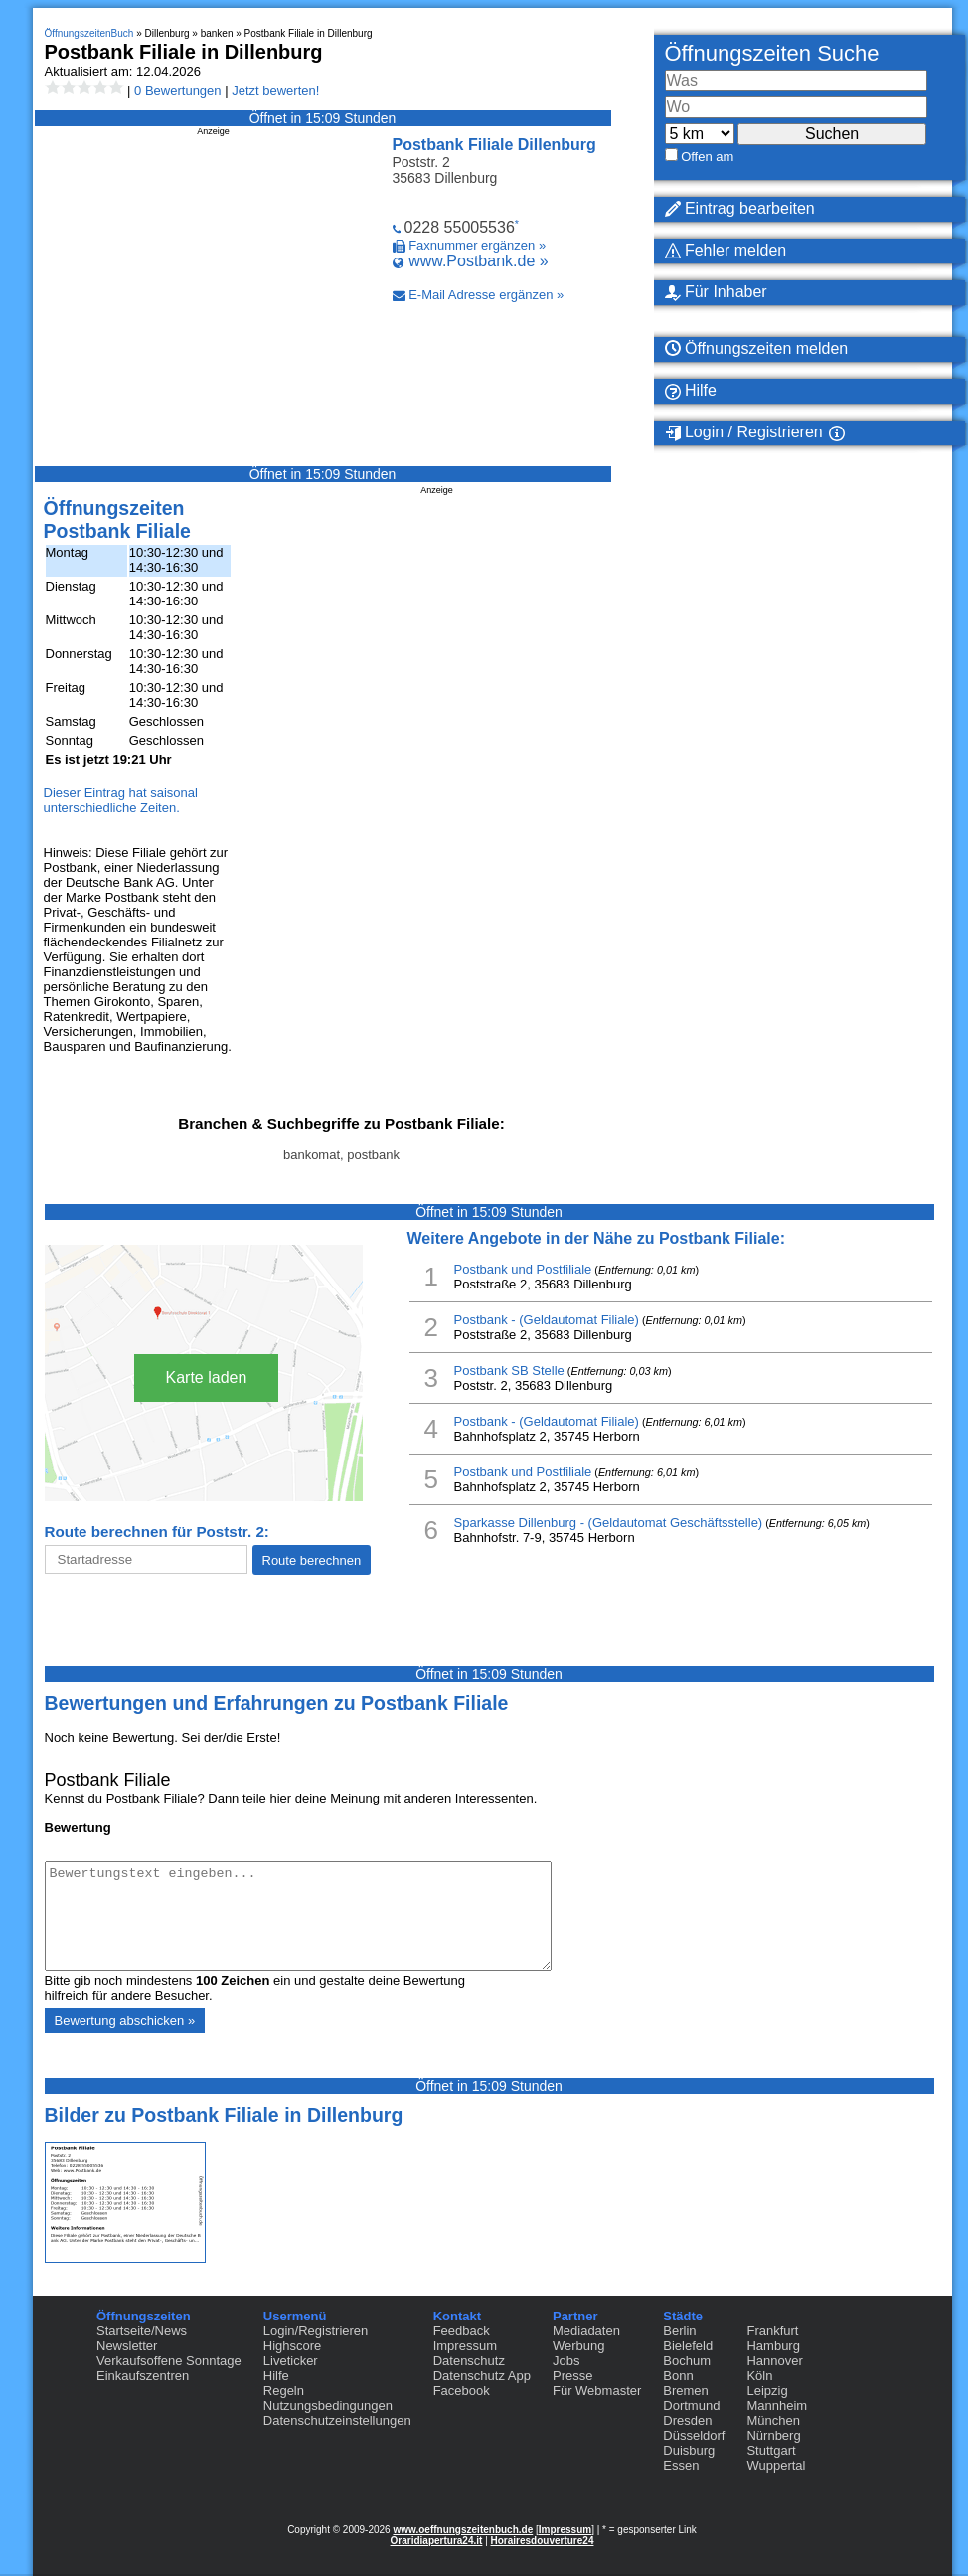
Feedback (461, 2330)
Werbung (579, 2345)
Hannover (774, 2360)
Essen (681, 2465)
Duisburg (689, 2450)
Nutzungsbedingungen (328, 2405)
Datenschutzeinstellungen (337, 2420)
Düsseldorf (694, 2435)
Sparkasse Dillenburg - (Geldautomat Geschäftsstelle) (608, 1522)
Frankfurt (772, 2330)
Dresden (687, 2420)
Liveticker (290, 2360)
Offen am (707, 156)
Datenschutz (469, 2360)
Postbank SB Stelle (509, 1370)
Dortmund (691, 2405)
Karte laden (206, 1377)
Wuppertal (775, 2465)
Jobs (566, 2360)
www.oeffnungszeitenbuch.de (463, 2529)
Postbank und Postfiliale (523, 1269)
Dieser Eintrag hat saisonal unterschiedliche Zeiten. (121, 800)
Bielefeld (688, 2345)
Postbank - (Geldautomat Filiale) (546, 1319)
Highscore (292, 2345)
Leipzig (766, 2390)
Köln (759, 2375)
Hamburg (772, 2345)
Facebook (461, 2390)
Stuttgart (770, 2450)
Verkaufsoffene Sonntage (169, 2360)
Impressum (465, 2345)
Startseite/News (141, 2330)
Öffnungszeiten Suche (772, 53)
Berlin (679, 2330)
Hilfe (276, 2375)
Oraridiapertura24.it (437, 2540)
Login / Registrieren (744, 432)
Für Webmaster (597, 2390)
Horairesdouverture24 (542, 2540)
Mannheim (776, 2405)
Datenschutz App (482, 2375)
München (772, 2420)
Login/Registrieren (316, 2330)
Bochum (687, 2360)
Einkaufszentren (142, 2375)
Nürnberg (773, 2435)
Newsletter (126, 2345)
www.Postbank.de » (478, 261)
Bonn (678, 2375)
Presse (572, 2375)
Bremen (686, 2390)
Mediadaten (586, 2330)
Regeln (283, 2390)
